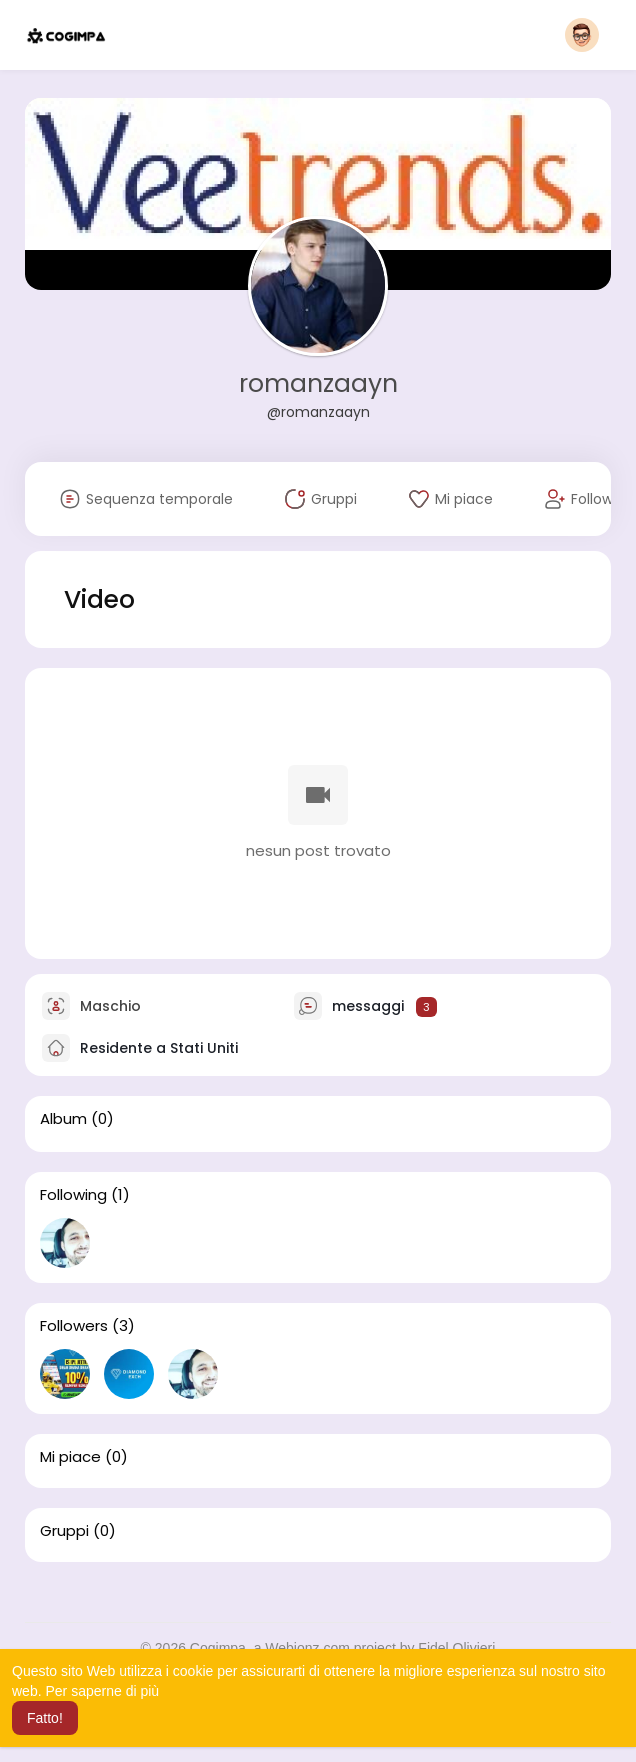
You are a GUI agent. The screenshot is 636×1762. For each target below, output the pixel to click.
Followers (74, 1326)
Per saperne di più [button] (102, 1691)
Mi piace (70, 1457)
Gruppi (64, 1531)
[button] (582, 35)
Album (63, 1119)
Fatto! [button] (45, 1718)
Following (73, 1195)
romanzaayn (318, 383)
